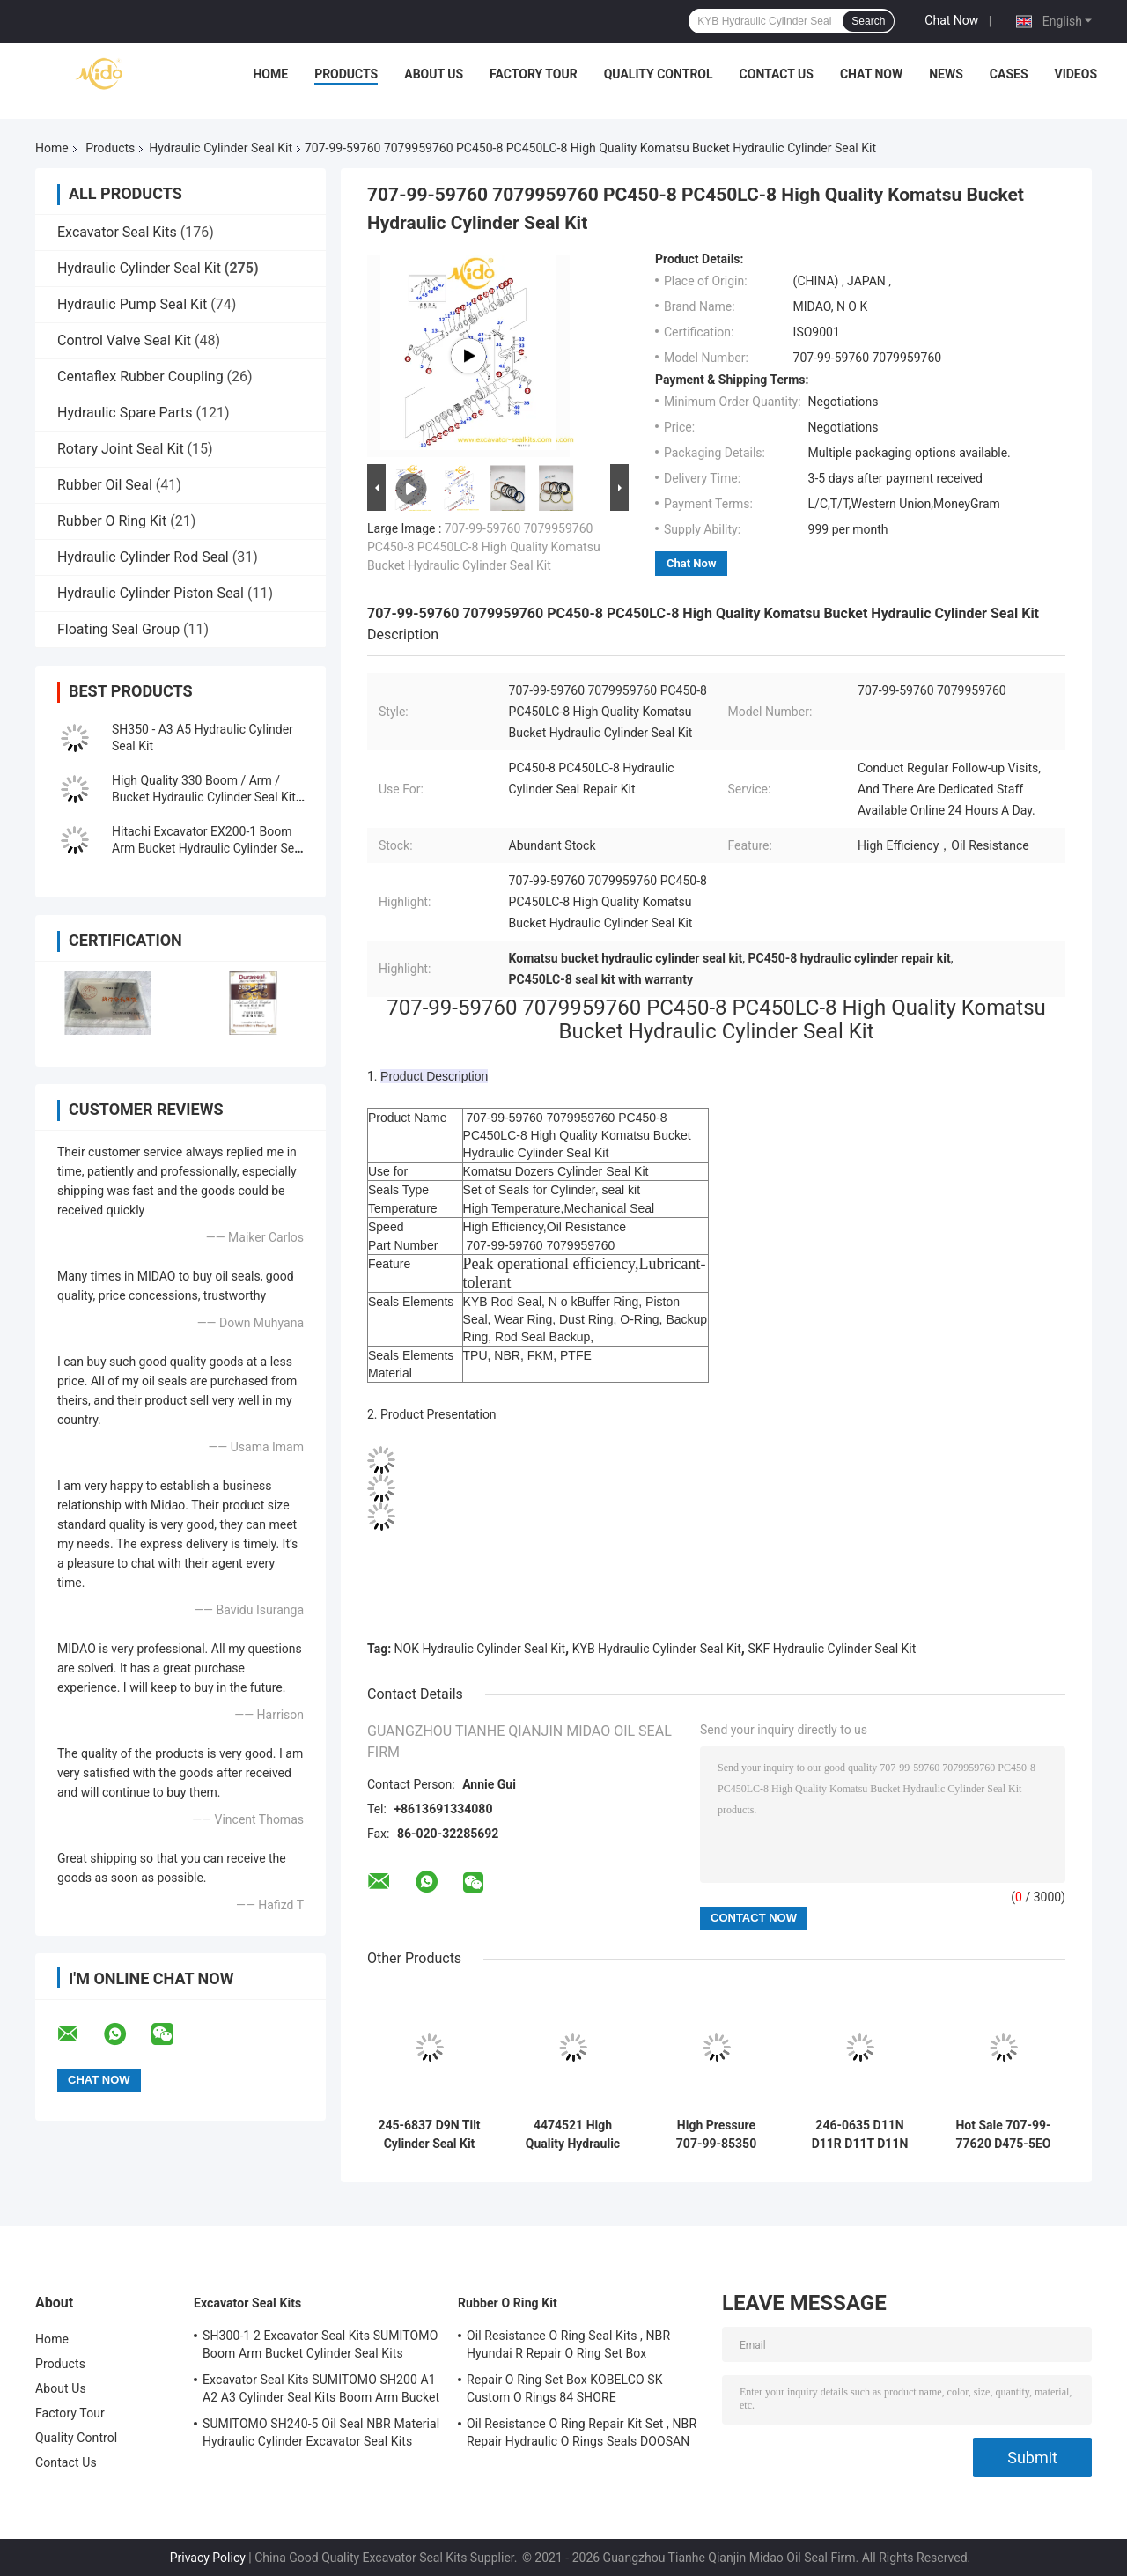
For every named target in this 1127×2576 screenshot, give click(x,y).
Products (346, 74)
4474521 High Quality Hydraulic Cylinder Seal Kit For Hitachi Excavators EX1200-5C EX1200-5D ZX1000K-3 (573, 2135)
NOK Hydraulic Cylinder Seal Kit (480, 1649)
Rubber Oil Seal (104, 484)
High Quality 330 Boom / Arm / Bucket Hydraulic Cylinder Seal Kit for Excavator (204, 797)
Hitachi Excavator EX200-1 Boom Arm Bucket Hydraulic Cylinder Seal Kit (208, 848)
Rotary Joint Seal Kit (120, 448)
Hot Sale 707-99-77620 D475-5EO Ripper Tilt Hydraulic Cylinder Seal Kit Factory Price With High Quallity (1003, 2135)
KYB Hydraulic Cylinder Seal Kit (656, 1649)
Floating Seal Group (118, 629)
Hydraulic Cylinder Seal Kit (220, 148)
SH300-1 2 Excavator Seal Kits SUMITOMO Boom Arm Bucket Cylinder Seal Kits (320, 2344)
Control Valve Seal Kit (124, 340)
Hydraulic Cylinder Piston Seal (150, 593)
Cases (1009, 74)
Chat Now (951, 20)
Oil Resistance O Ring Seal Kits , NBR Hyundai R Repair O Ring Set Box (568, 2344)
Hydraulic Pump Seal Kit (132, 304)
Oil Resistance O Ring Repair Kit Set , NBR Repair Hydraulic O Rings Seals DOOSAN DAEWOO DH (581, 2435)
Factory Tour (534, 74)
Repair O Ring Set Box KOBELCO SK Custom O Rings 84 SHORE (565, 2388)
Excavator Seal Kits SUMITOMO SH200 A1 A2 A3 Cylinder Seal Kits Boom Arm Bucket (321, 2388)
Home (270, 74)
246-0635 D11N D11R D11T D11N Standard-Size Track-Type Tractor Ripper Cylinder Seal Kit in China (859, 2135)
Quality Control (658, 74)
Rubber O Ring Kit (111, 521)
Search (868, 21)
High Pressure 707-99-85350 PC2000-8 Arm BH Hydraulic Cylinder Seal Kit (716, 2135)
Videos (1076, 74)
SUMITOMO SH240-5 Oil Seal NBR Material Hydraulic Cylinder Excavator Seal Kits (321, 2432)
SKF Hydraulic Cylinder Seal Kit (832, 1649)
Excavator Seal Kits (117, 232)
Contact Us (777, 74)
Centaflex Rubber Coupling (140, 376)
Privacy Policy (208, 2557)
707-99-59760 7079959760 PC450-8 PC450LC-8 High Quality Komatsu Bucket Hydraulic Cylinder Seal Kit (483, 546)
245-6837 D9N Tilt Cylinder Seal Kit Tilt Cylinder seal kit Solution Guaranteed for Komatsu (429, 2135)
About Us (433, 74)
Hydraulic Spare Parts (125, 412)
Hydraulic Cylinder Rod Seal (143, 557)
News (946, 74)
